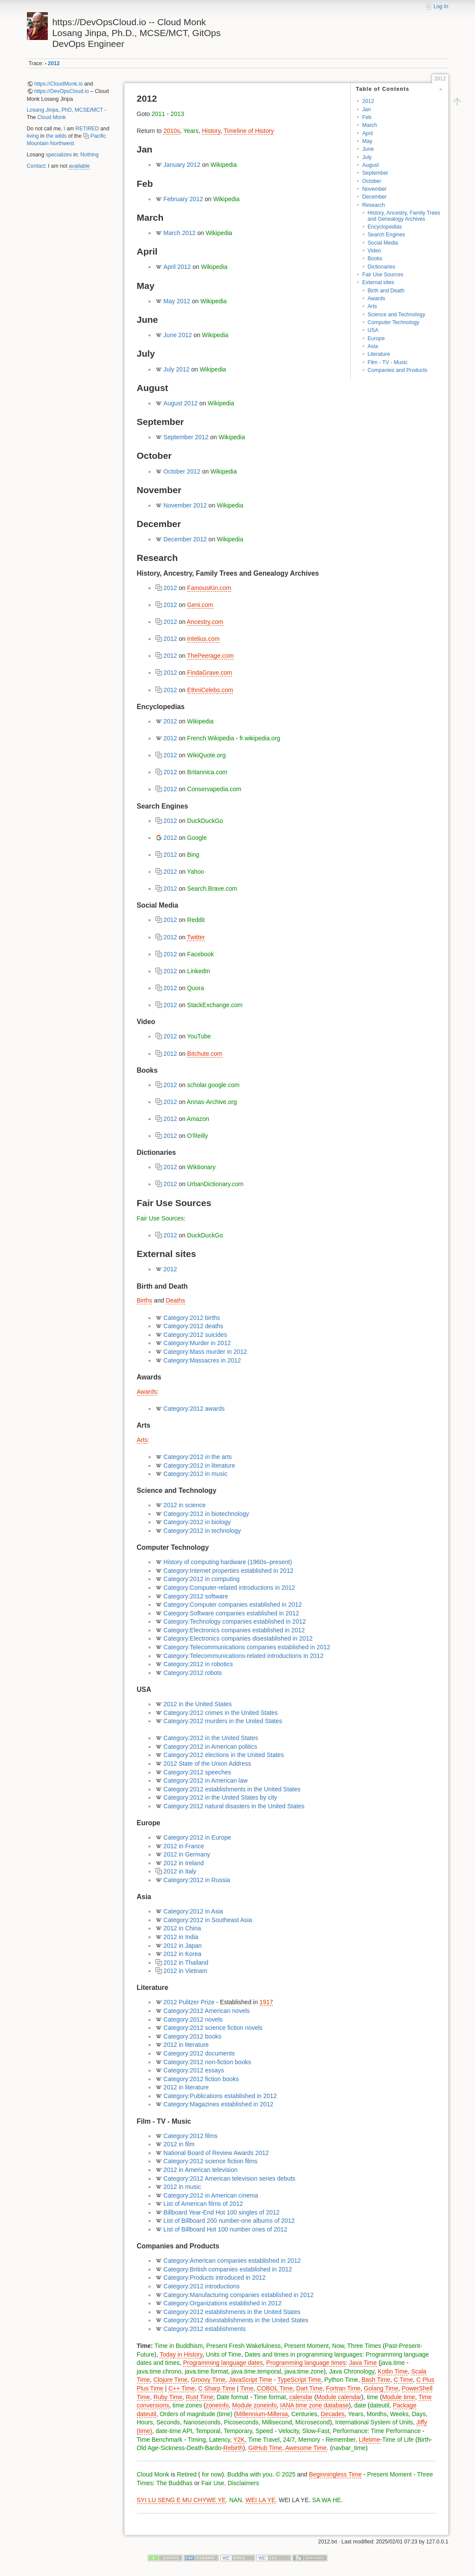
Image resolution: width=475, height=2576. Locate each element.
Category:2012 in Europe (197, 1837)
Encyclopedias (385, 227)
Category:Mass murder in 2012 (205, 1351)
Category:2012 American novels (206, 2010)
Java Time (363, 2362)
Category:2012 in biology (197, 1521)
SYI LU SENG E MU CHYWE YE (181, 2499)
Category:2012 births (191, 1317)
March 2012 (179, 232)
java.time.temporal (256, 2371)
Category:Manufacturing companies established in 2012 (238, 2294)
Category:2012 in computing (201, 1578)
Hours (145, 2422)
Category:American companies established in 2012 (232, 2260)
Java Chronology (351, 2371)
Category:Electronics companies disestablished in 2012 (237, 1638)
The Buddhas (174, 2483)
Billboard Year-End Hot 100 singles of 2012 (221, 2212)
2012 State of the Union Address (207, 1763)
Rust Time (199, 2397)
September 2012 (186, 437)
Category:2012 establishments (204, 2328)
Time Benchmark (160, 2439)
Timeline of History (249, 130)
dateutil (379, 2405)
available (79, 166)
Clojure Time (170, 2379)
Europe (376, 338)
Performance (350, 2430)
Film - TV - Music (388, 362)
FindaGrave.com (209, 672)
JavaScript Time (250, 2379)
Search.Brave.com (212, 888)
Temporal (208, 2430)
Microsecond (313, 2422)
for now (211, 2474)
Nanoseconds (202, 2422)
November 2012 (185, 505)
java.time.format (206, 2371)
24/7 (289, 2439)
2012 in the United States (197, 1704)
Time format (270, 2397)
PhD (66, 110)
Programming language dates (223, 2362)
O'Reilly (197, 1135)
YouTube (199, 1036)
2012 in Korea (182, 1953)
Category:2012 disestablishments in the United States (235, 2320)
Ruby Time (168, 2397)
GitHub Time (265, 2447)
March (369, 125)
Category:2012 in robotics (198, 1664)
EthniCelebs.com (210, 689)
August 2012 (180, 403)
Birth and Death (386, 291)
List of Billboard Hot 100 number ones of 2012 (225, 2229)
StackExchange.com (215, 1004)
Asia (373, 346)
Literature (379, 354)
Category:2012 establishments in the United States (231, 1789)
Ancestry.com (205, 621)
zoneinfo (217, 2405)
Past (391, 2345)
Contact (36, 166)
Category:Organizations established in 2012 (222, 2303)
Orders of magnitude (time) (195, 2413)
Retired (186, 2474)
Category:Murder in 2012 (197, 1342)
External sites (378, 282)
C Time (403, 2379)
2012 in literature (186, 2044)
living (33, 136)
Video (374, 251)
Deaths (175, 1300)
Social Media (383, 243)
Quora (195, 988)
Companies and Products (398, 370)
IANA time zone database (314, 2405)
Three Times (364, 2345)
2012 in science (184, 1505)
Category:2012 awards (194, 1408)
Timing (197, 2439)
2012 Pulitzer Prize (189, 2002)
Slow (309, 2430)
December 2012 (185, 539)
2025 (289, 2474)
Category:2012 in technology (202, 1530)
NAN (235, 2499)
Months (377, 2413)
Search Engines (386, 235)
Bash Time (376, 2379)
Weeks (399, 2413)
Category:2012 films (190, 2135)
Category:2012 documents (199, 2053)
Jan (366, 109)
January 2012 (181, 164)
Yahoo (195, 871)
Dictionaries (381, 267)
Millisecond (277, 2422)
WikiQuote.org (206, 755)
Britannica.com (207, 772)
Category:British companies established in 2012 (227, 2269)
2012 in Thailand (185, 1962)
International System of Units (374, 2422)
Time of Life (398, 2439)
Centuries (304, 2413)
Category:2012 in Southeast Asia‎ (207, 1919)
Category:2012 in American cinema (210, 2195)
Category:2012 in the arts (197, 1456)
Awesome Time (305, 2447)
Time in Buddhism (178, 2345)
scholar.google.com (213, 1084)
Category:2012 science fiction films (210, 2161)
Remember (340, 2439)
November (374, 189)
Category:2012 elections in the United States (223, 1754)
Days (419, 2413)
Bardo (213, 2447)
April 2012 (177, 266)
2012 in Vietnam (185, 1970)
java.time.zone (304, 2371)
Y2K (239, 2439)
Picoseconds (241, 2422)
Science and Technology (396, 315)
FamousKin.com (209, 587)
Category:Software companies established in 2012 (231, 1613)
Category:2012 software (195, 1596)
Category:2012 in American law (205, 1780)
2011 (158, 113)
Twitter (196, 937)
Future (145, 2354)
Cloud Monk (51, 117)
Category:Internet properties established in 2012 (228, 1570)
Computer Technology (393, 322)
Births (145, 1300)
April (367, 133)
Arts (372, 306)
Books (375, 258)
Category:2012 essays (193, 2070)
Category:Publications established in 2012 (220, 2095)
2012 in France (183, 1846)
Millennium (250, 2413)
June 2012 (177, 335)
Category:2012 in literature (199, 1465)
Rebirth (233, 2447)
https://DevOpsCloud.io (61, 91)
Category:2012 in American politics (210, 1746)
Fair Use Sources (382, 275)
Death (195, 2447)
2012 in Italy (179, 1871)
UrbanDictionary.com (215, 1183)
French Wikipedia (210, 738)
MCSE (82, 110)
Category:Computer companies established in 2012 (232, 1604)
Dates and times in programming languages (303, 2354)
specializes (59, 155)
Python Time (341, 2379)
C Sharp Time (217, 2388)
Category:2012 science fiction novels (212, 2027)
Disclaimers (243, 2483)
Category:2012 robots (192, 1672)
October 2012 (181, 471)
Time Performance (396, 2430)
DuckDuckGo (205, 820)
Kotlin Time (393, 2371)
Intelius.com (203, 638)
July (367, 157)
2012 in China (182, 1928)
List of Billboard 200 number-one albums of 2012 (229, 2220)
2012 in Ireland (183, 1863)
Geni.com (200, 604)
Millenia (277, 2413)
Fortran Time (343, 2388)
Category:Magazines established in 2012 (218, 2104)
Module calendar (339, 2397)
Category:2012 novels (193, 2019)
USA (373, 330)
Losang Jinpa (43, 110)
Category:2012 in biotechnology (206, 1513)
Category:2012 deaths (193, 1326)
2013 (177, 113)
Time (247, 2388)
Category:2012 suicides (195, 1334)
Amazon (198, 1118)
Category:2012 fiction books (201, 2078)
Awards (376, 298)
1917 (266, 2002)
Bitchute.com (205, 1053)
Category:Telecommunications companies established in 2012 (246, 1647)
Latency (219, 2439)
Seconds (168, 2422)
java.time (393, 2362)
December (374, 197)
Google (197, 837)
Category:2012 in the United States (210, 1737)
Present (409, 2345)
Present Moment (306, 2345)
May (367, 141)
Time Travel (264, 2439)
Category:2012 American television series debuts (229, 2178)
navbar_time (348, 2447)
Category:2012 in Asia (193, 1911)
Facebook (200, 954)
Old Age (148, 2447)
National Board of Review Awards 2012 (216, 2152)
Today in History (181, 2354)
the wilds (56, 136)
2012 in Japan (182, 1945)
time (372, 2397)
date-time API (174, 2430)
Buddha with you (249, 2474)
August (370, 165)
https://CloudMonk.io (58, 84)
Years (191, 130)
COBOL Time (275, 2388)
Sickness (172, 2447)
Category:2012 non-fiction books (207, 2062)
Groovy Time (208, 2379)
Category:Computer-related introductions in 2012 (229, 1587)
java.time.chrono (159, 2371)
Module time (398, 2397)
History (211, 130)
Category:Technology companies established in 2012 (234, 1621)
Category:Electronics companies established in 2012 (234, 1630)
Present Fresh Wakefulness (243, 2345)
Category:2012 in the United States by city (220, 1797)
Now (338, 2345)
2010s (171, 130)
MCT (97, 110)
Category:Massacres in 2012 (202, 1360)
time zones (187, 2405)
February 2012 (183, 199)
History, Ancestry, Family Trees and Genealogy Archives (404, 216)
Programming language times (306, 2362)
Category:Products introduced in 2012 (214, 2277)
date (360, 2405)
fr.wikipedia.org (259, 738)
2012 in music (182, 2186)
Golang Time (381, 2388)
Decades (333, 2413)
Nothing (89, 155)
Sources (172, 1218)
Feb (366, 117)
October (371, 181)
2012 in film (179, 2144)
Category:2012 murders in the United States (222, 1720)
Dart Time (309, 2388)
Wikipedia (223, 164)
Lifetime (369, 2439)
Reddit (196, 919)
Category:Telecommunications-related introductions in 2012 (243, 1655)
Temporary (238, 2430)
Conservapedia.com (214, 789)
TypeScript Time (299, 2379)
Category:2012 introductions (201, 2286)
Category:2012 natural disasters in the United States (234, 1806)
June (368, 149)
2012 (54, 63)
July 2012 (176, 369)
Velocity (289, 2430)
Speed (264, 2430)
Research (373, 205)
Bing (193, 854)
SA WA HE (326, 2499)
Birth (423, 2439)
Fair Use (148, 1218)
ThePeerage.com (210, 655)
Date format (232, 2397)
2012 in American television (200, 2169)
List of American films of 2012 (203, 2203)
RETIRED (87, 129)
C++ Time (181, 2388)
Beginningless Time (335, 2474)
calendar (301, 2397)
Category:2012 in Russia (196, 1879)
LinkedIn (198, 971)
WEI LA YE (261, 2499)
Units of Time (224, 2354)
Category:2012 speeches (197, 1772)
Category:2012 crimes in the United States (220, 1712)
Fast (323, 2430)
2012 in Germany (186, 1854)
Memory (309, 2439)
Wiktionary (201, 1167)
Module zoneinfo (254, 2405)
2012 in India (180, 1936)
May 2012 (176, 301)
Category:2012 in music (195, 1473)
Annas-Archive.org (212, 1101)
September (375, 173)
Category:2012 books (192, 2036)
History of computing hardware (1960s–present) (227, 1561)
